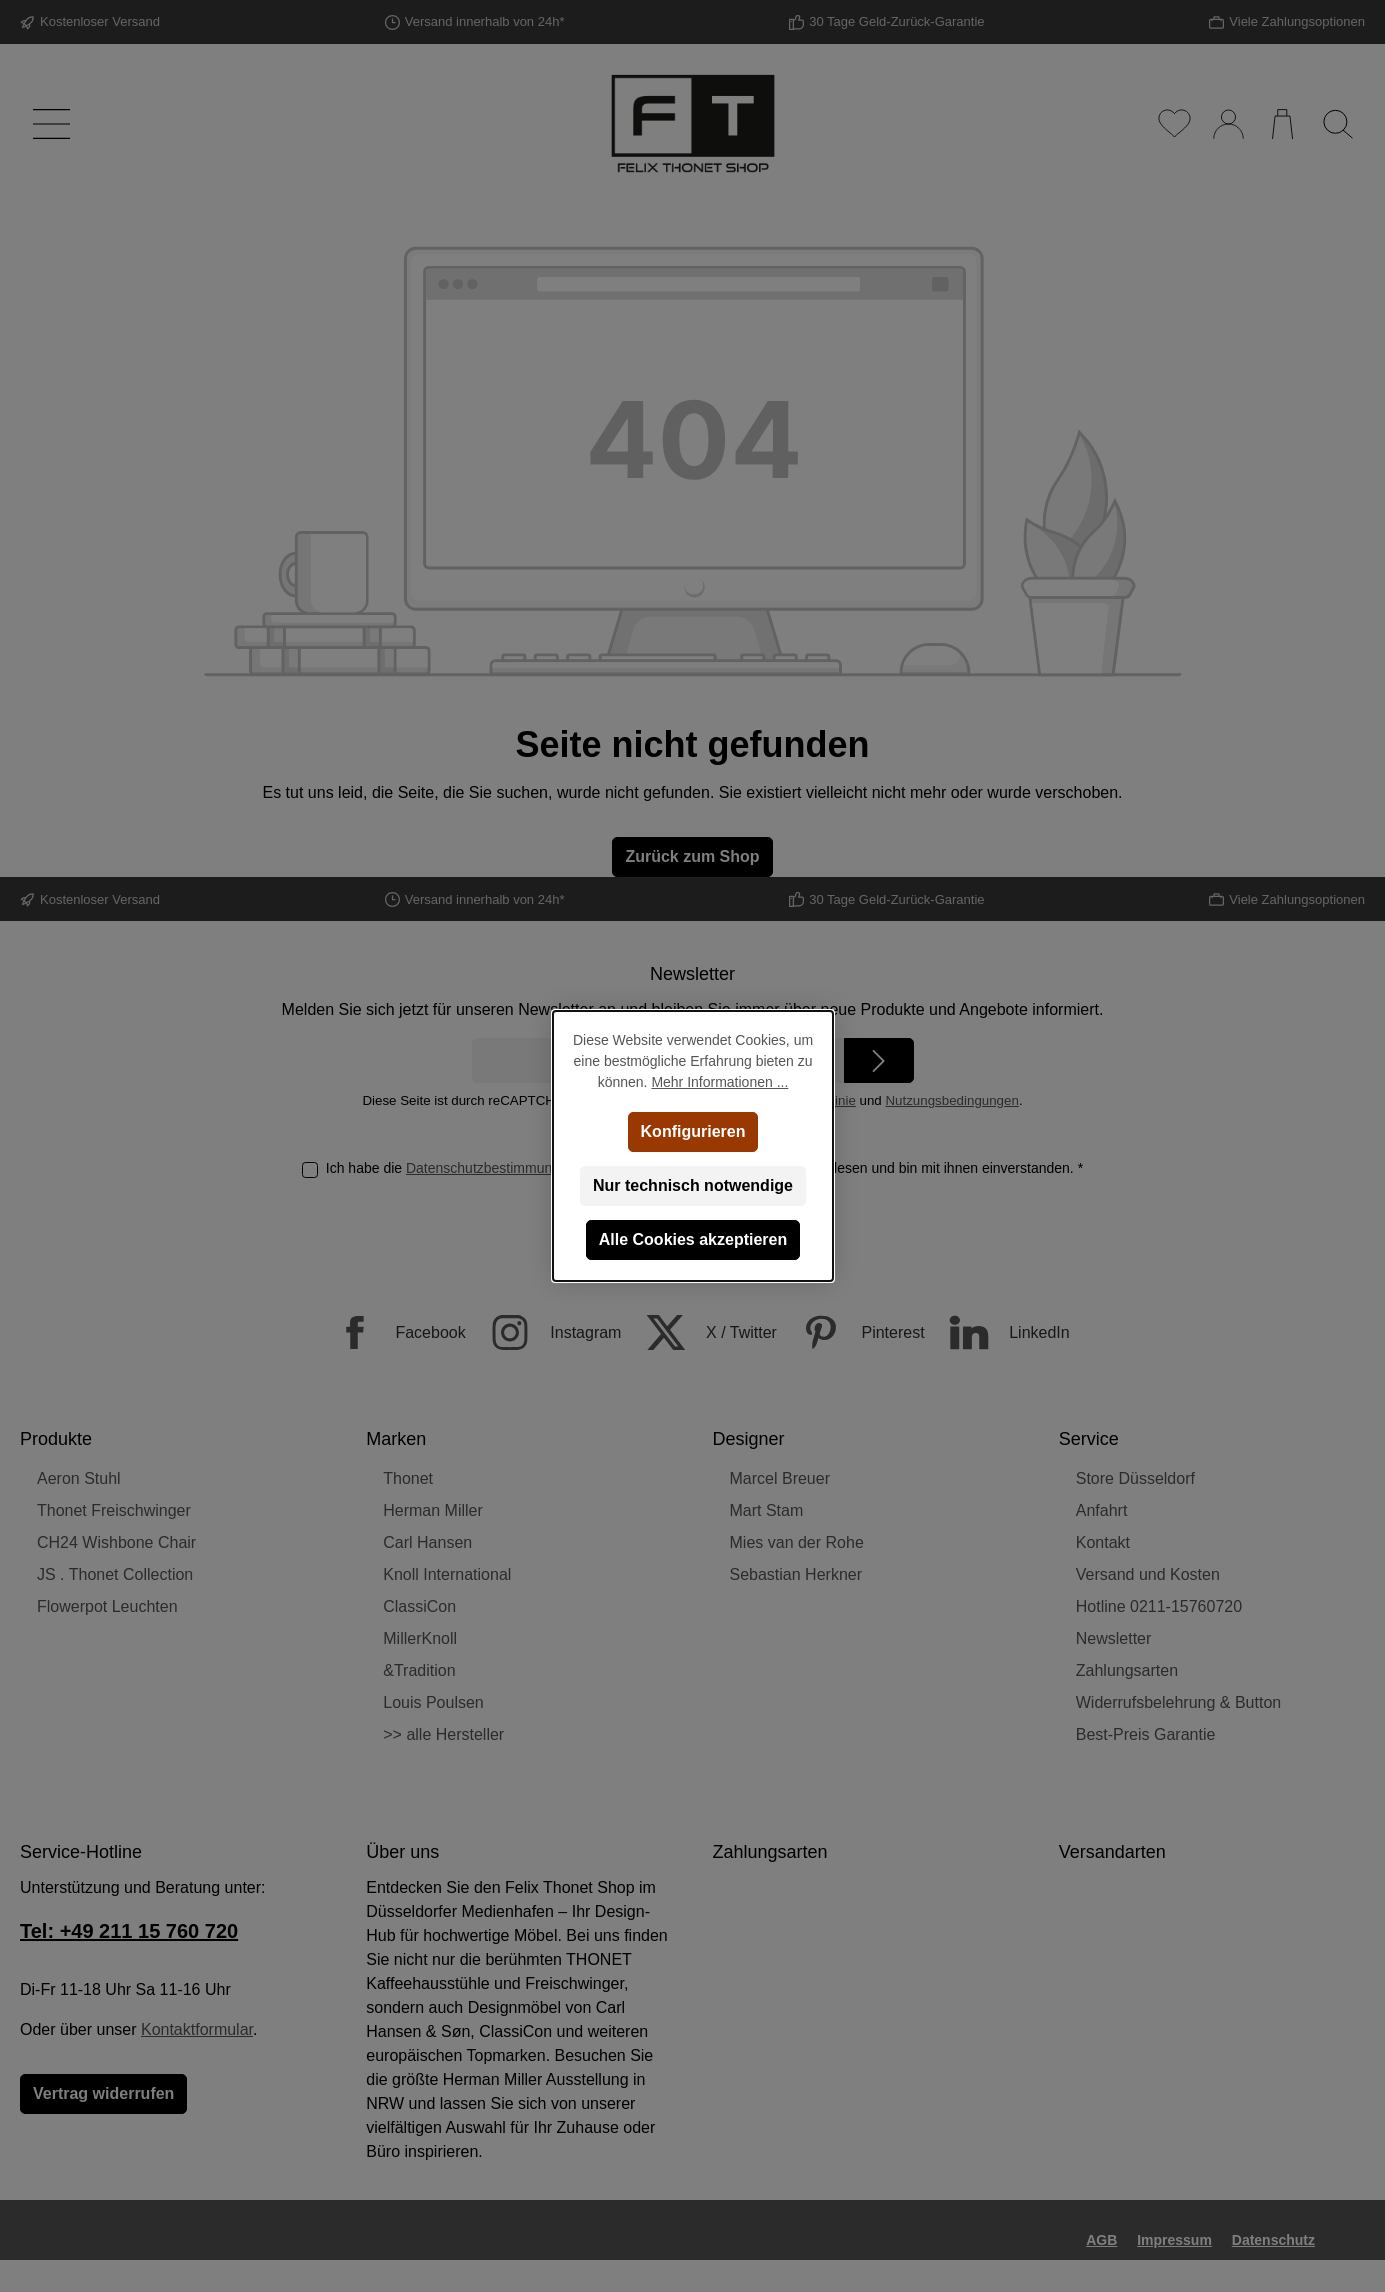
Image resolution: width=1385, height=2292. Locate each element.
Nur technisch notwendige (692, 1185)
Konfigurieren (692, 1131)
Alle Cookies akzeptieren (692, 1239)
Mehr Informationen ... (719, 1082)
